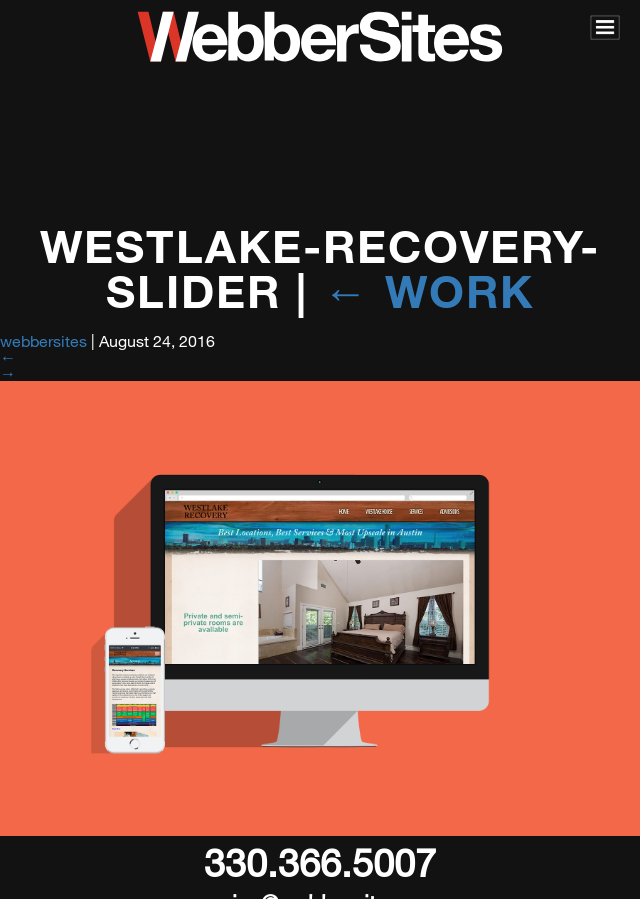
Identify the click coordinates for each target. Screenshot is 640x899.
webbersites (43, 340)
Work (428, 290)
